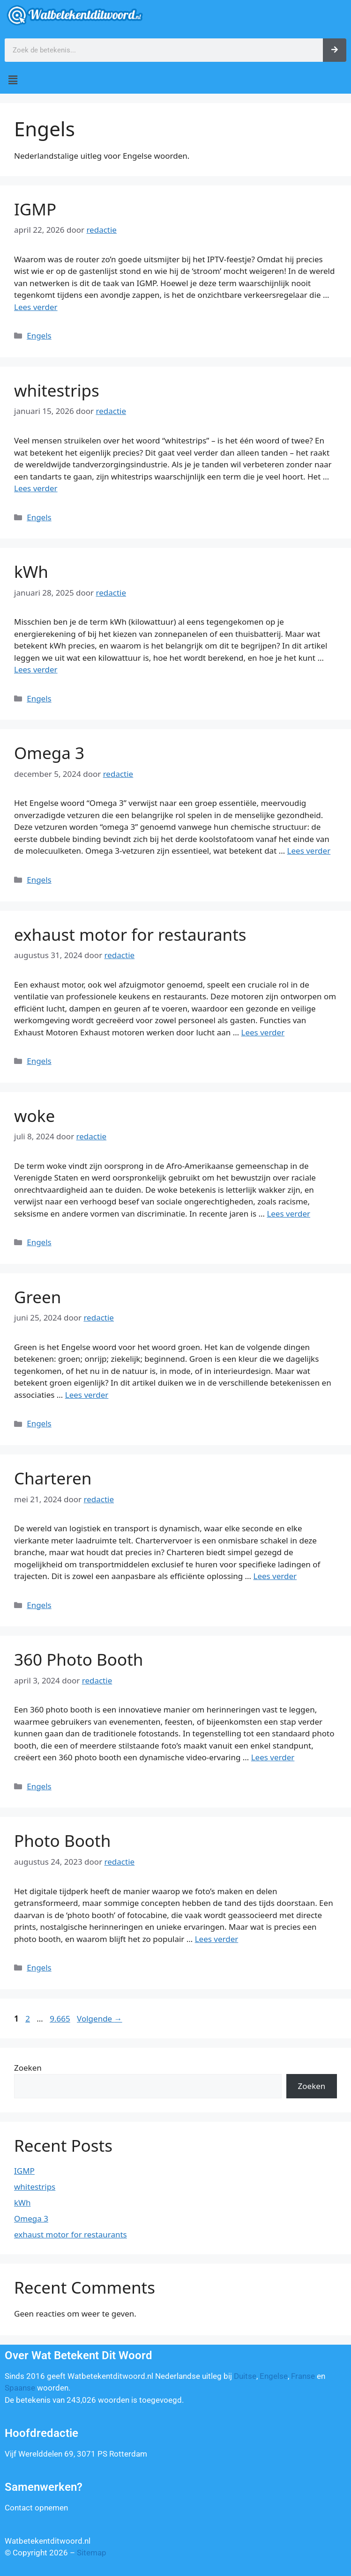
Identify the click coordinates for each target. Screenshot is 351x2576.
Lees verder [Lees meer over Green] (87, 1394)
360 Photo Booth (78, 1659)
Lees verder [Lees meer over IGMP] (36, 307)
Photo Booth (62, 1841)
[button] (175, 80)
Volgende (99, 2018)
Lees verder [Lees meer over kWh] (36, 669)
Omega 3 (49, 753)
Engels (39, 335)
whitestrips (56, 390)
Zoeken (28, 2067)
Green (37, 1297)
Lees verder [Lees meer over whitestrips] (36, 488)
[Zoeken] (334, 50)
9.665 (60, 2018)
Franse (303, 2376)
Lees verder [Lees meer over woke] (288, 1213)
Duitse (245, 2376)
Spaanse (20, 2387)
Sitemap (91, 2552)
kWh (31, 572)
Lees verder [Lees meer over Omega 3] (309, 850)
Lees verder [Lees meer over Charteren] (275, 1576)
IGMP (35, 209)
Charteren (52, 1478)
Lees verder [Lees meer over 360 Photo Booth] (273, 1757)
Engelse (274, 2376)
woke (34, 1116)
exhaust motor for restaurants (130, 934)
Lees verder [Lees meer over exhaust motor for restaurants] (263, 1032)
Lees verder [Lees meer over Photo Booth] (217, 1939)
